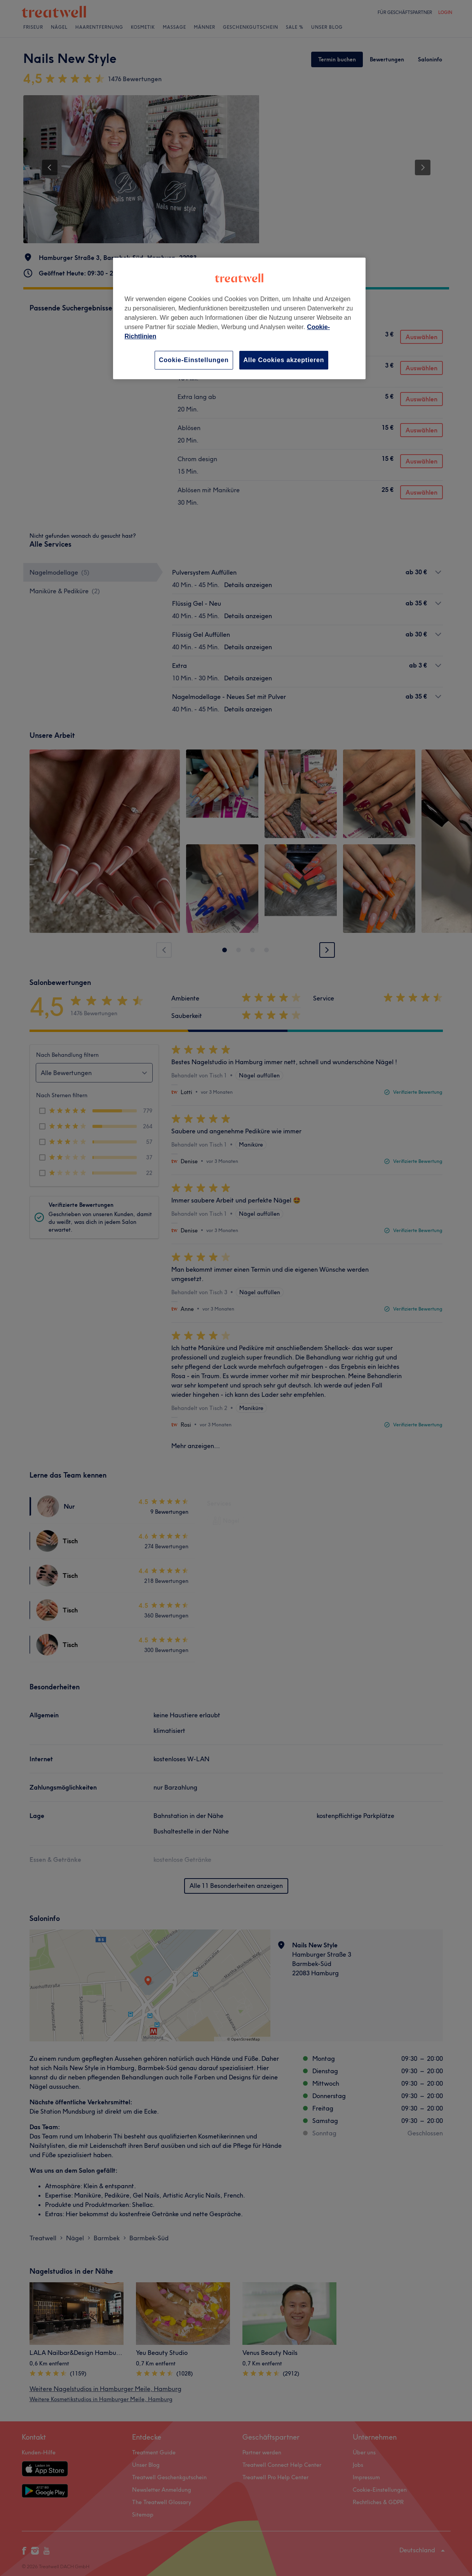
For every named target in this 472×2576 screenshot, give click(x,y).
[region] (239, 318)
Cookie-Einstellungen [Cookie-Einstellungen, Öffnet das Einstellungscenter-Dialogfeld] (194, 360)
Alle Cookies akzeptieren (284, 360)
